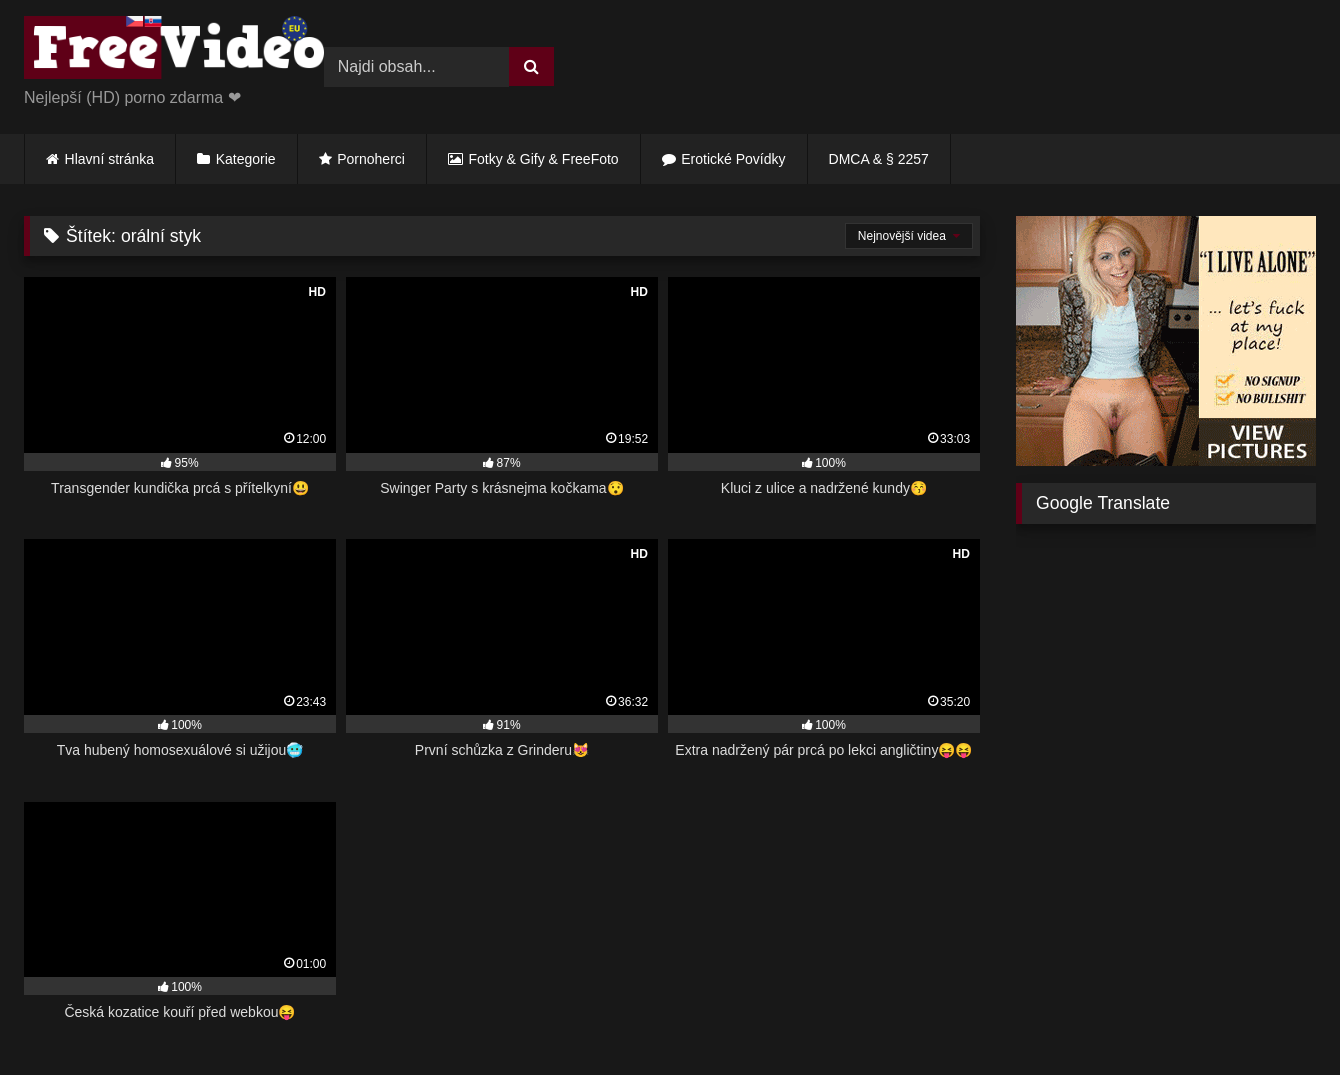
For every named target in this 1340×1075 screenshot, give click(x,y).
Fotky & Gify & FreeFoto (544, 159)
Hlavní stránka (109, 159)
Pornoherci (371, 159)
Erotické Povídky (733, 159)
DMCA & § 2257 (879, 159)
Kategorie (246, 159)
